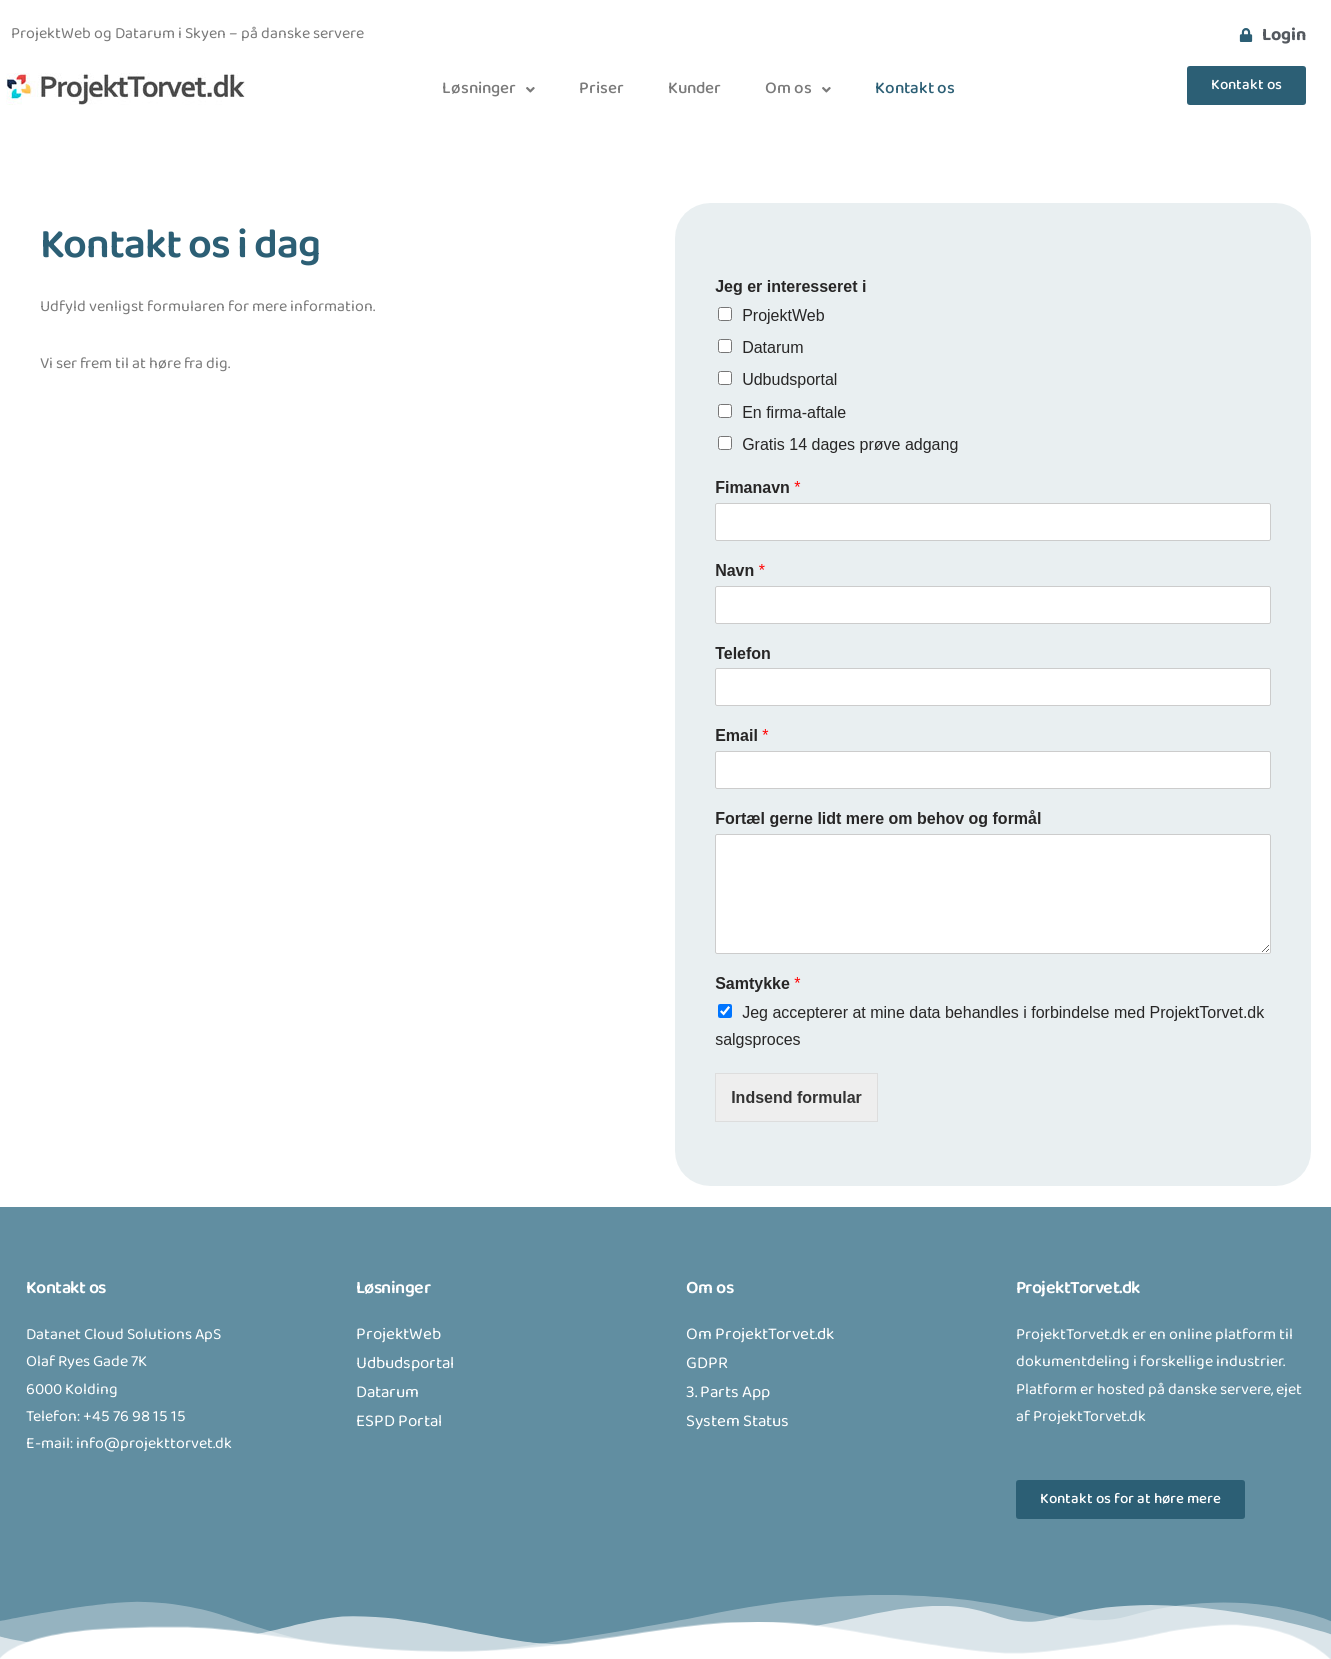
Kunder (694, 89)
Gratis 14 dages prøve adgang (850, 444)
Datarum (772, 347)
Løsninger (488, 89)
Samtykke (757, 983)
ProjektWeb (783, 315)
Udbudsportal (789, 379)
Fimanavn (757, 487)
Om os (798, 89)
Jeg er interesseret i (790, 286)
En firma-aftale (794, 412)
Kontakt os (915, 89)
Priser (601, 89)
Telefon (743, 653)
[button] (488, 89)
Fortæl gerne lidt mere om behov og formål (878, 818)
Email (741, 735)
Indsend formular (796, 1097)
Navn (740, 570)
